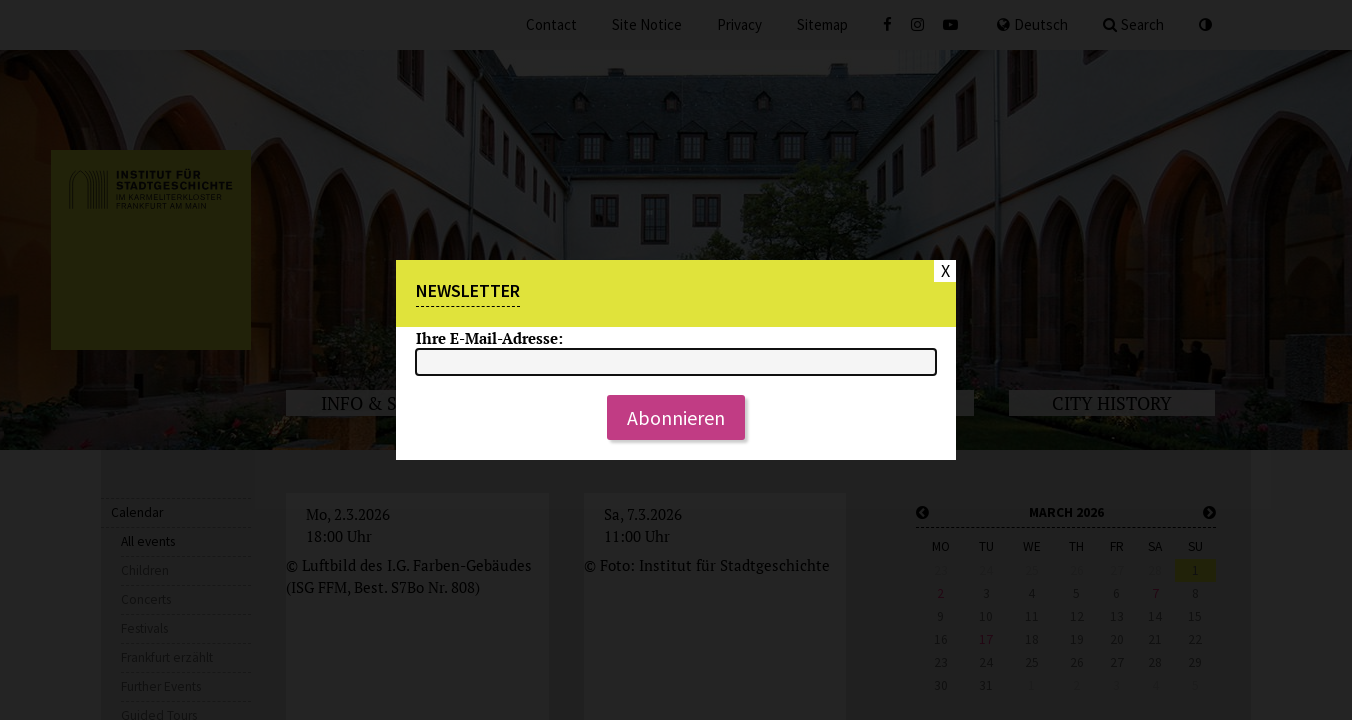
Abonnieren (676, 417)
